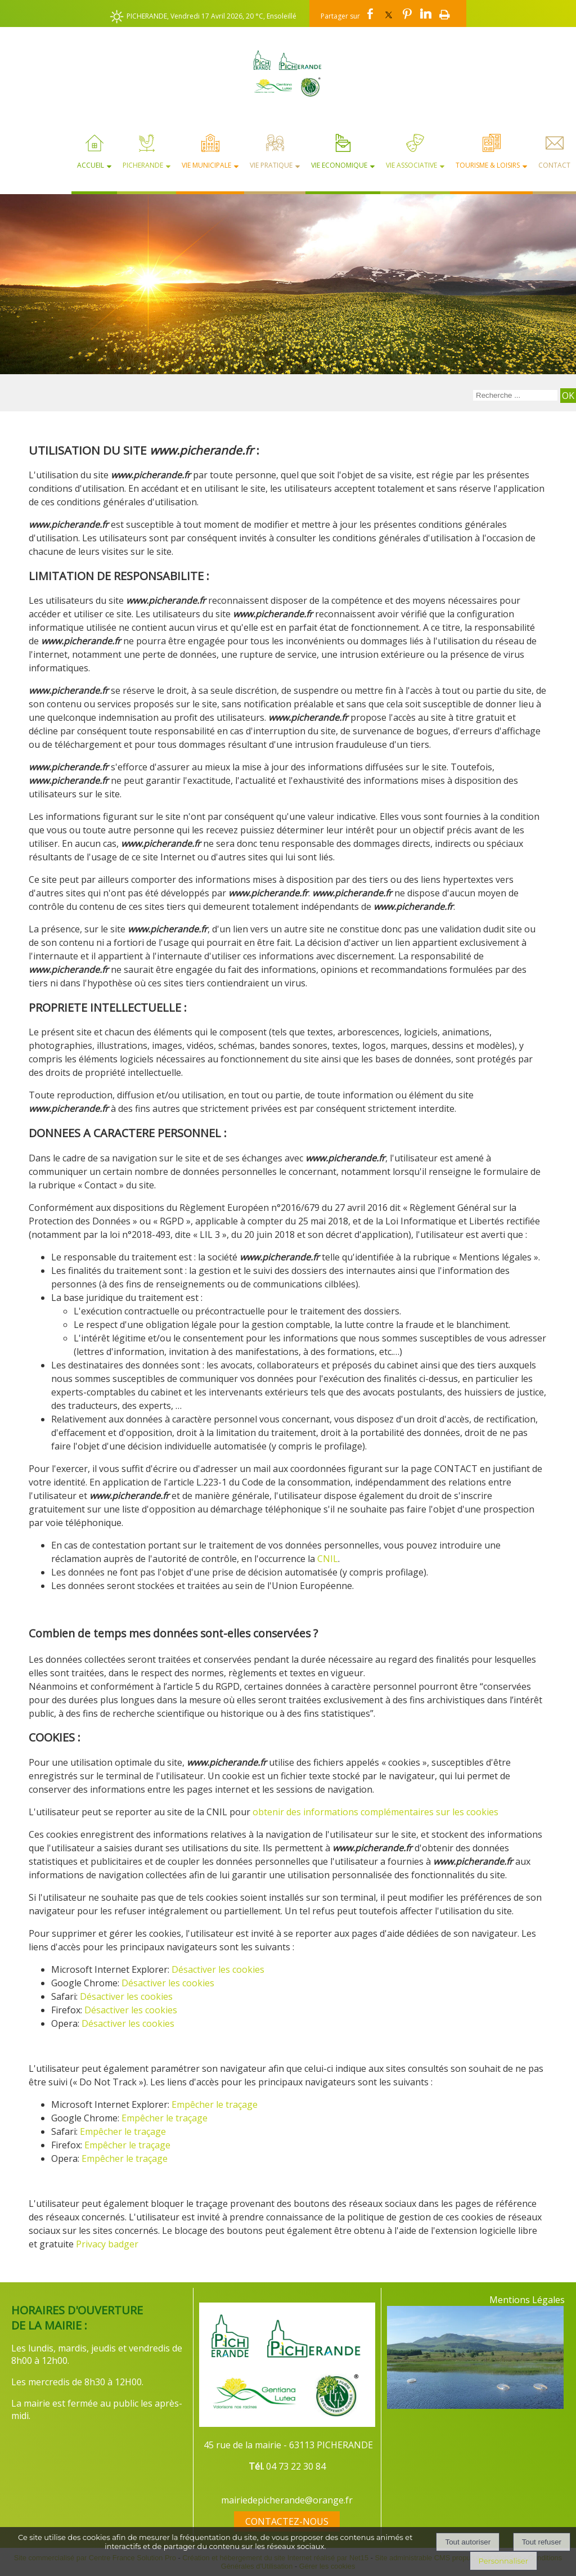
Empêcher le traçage (215, 2104)
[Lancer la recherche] (568, 395)
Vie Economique (339, 165)
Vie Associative (411, 165)
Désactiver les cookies (218, 1969)
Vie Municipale (206, 165)
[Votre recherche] (515, 395)
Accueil (90, 165)
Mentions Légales (527, 2300)
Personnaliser (503, 2560)
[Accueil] (288, 73)
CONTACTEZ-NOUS (286, 2521)
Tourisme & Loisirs (488, 165)
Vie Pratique (271, 165)
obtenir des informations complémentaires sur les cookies (375, 1812)
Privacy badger (107, 2244)
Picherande (143, 165)
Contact (554, 165)
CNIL (327, 1558)
